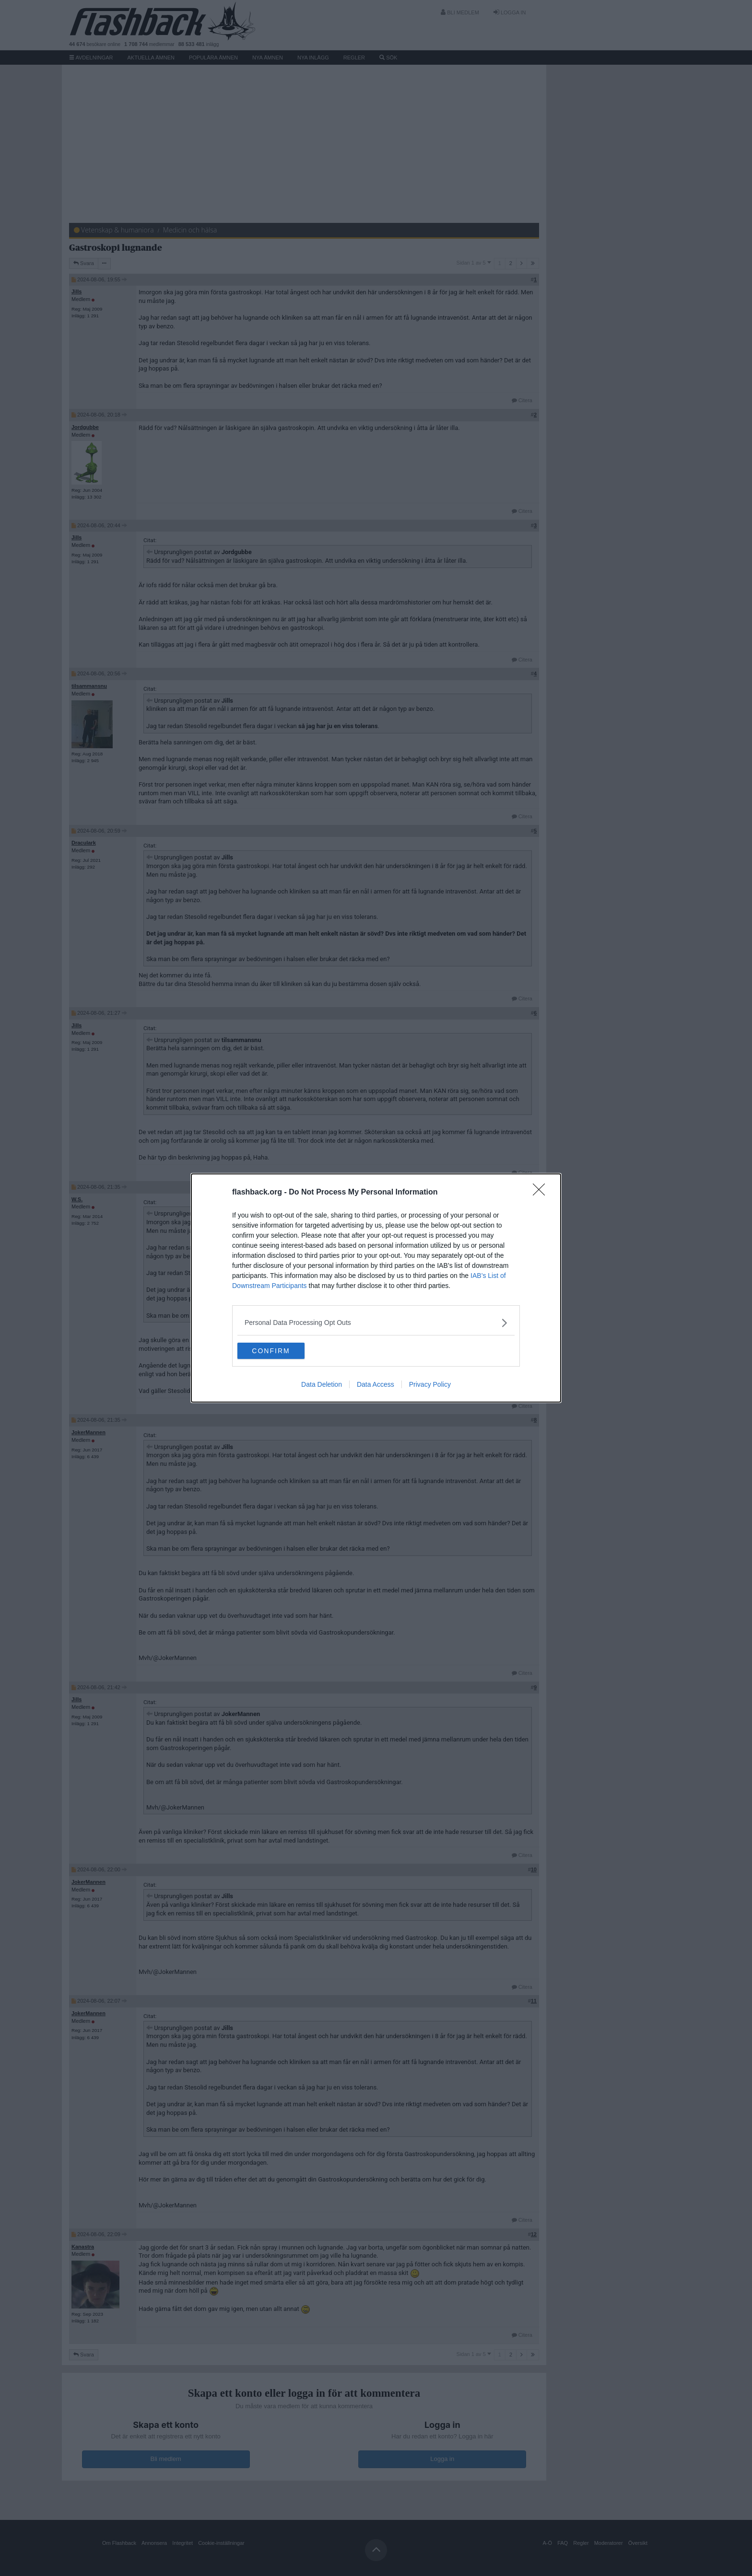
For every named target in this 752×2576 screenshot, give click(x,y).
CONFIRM (283, 1351)
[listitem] (376, 1321)
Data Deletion (321, 1386)
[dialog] (376, 1288)
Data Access (375, 1386)
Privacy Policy (430, 1386)
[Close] (542, 1191)
